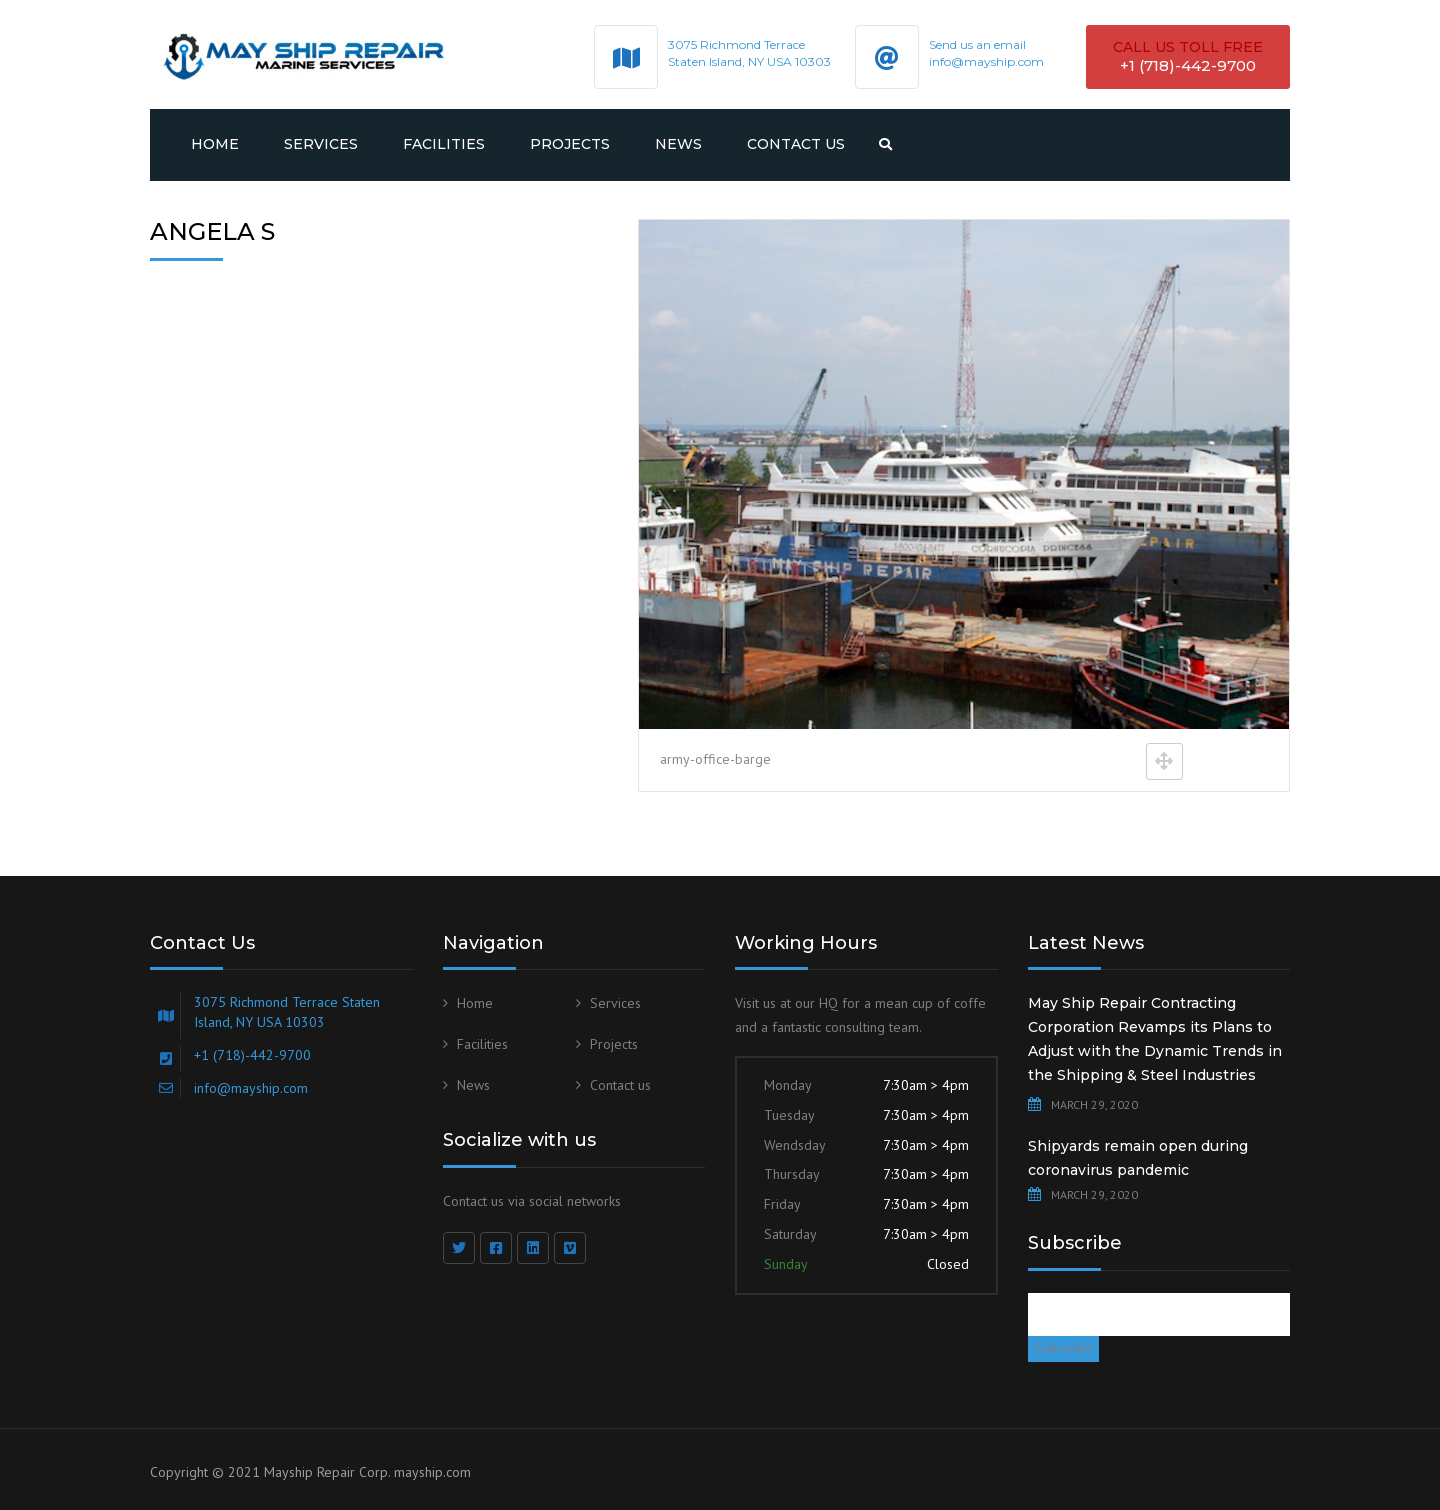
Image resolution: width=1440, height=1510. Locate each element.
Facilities (444, 144)
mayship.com (432, 1472)
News (678, 144)
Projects (570, 144)
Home (215, 144)
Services (321, 144)
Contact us (796, 144)
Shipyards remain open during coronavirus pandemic (1138, 1158)
